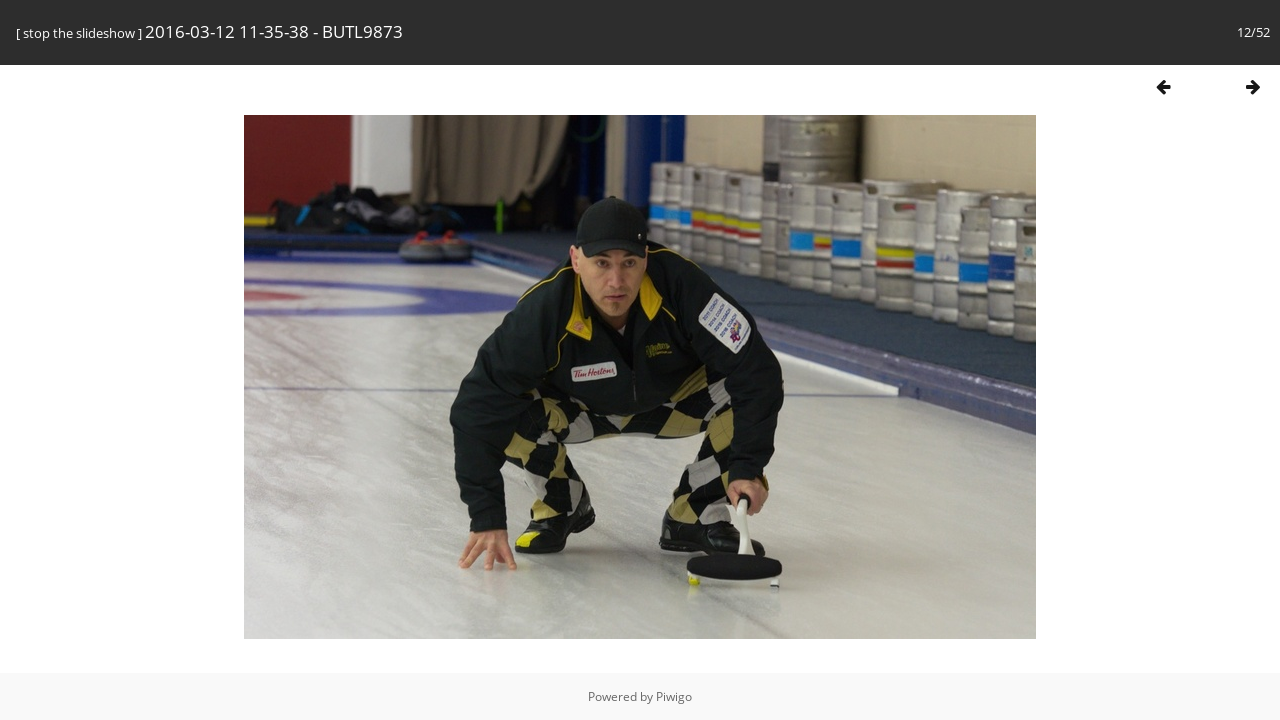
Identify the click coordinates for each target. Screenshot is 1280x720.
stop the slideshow (79, 33)
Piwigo (674, 696)
